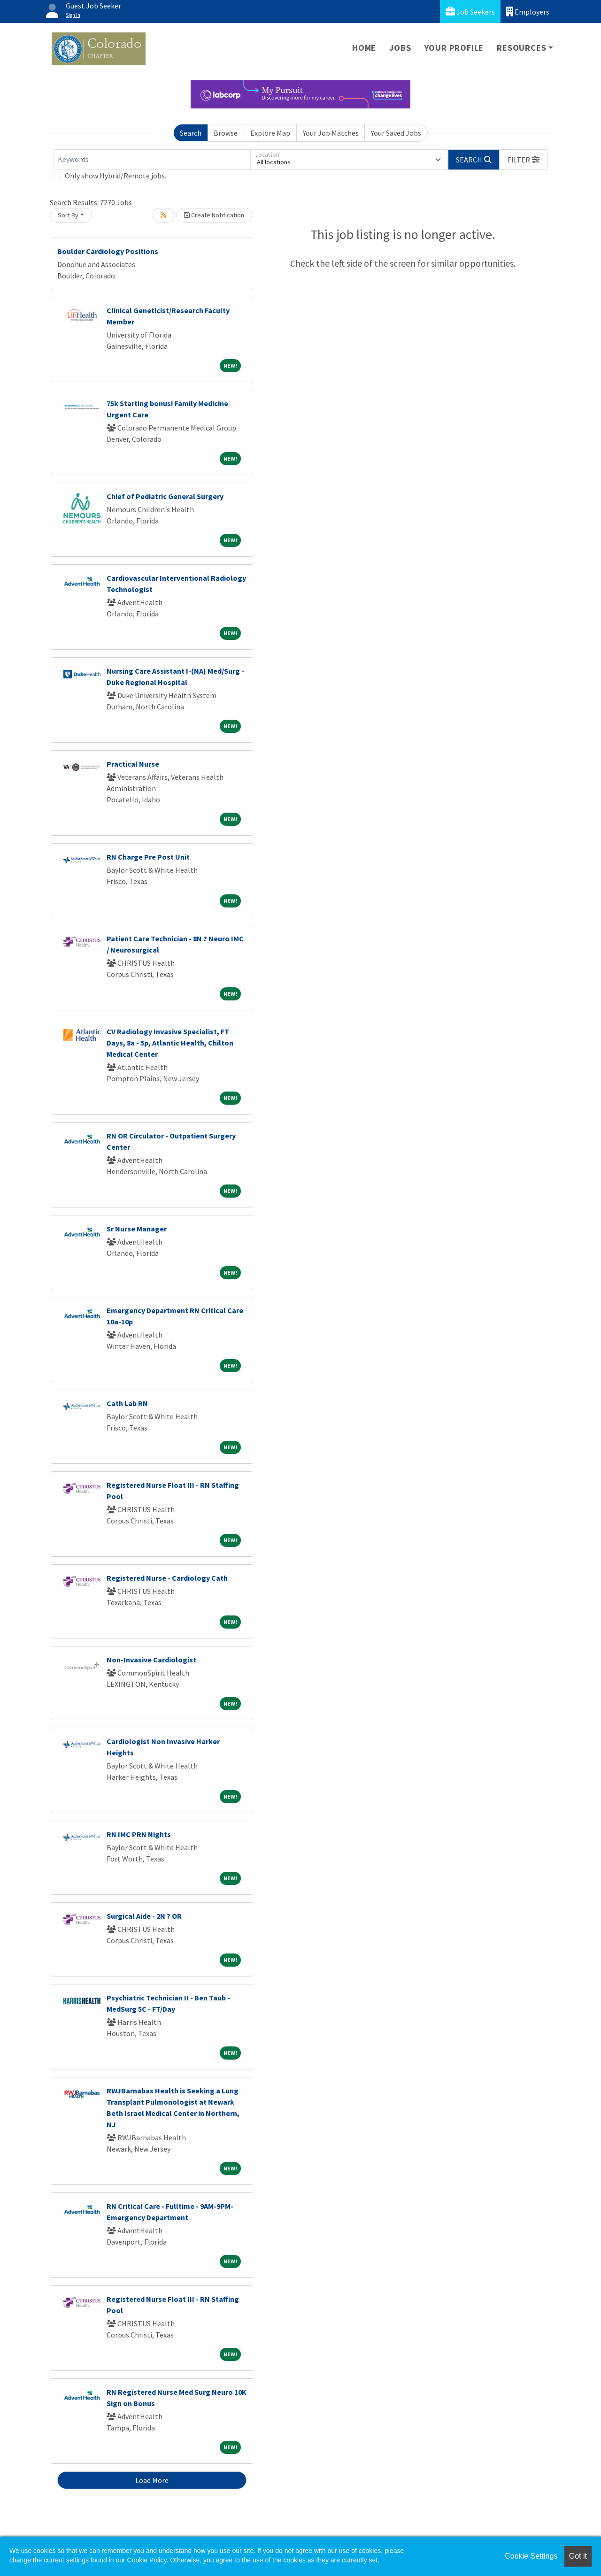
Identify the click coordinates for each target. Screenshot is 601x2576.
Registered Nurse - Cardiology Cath (167, 1578)
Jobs (400, 47)
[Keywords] (152, 159)
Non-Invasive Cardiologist (151, 1659)
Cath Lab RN (127, 1403)
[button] (523, 159)
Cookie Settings (531, 2556)
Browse (226, 133)
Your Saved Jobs (396, 133)
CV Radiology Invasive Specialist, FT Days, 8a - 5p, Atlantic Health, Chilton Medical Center (170, 1043)
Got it (578, 2556)
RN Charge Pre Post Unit (148, 856)
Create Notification (214, 215)
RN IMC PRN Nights (139, 1834)
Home (364, 47)
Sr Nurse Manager (137, 1228)
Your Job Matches (331, 133)
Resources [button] (521, 47)
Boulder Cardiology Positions (107, 251)
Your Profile (454, 47)
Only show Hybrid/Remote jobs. (115, 175)
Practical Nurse (133, 764)
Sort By (68, 215)
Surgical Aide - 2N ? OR (144, 1916)
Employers (527, 11)
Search (190, 133)
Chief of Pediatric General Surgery (165, 496)
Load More (152, 2480)
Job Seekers (470, 11)
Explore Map (270, 133)
